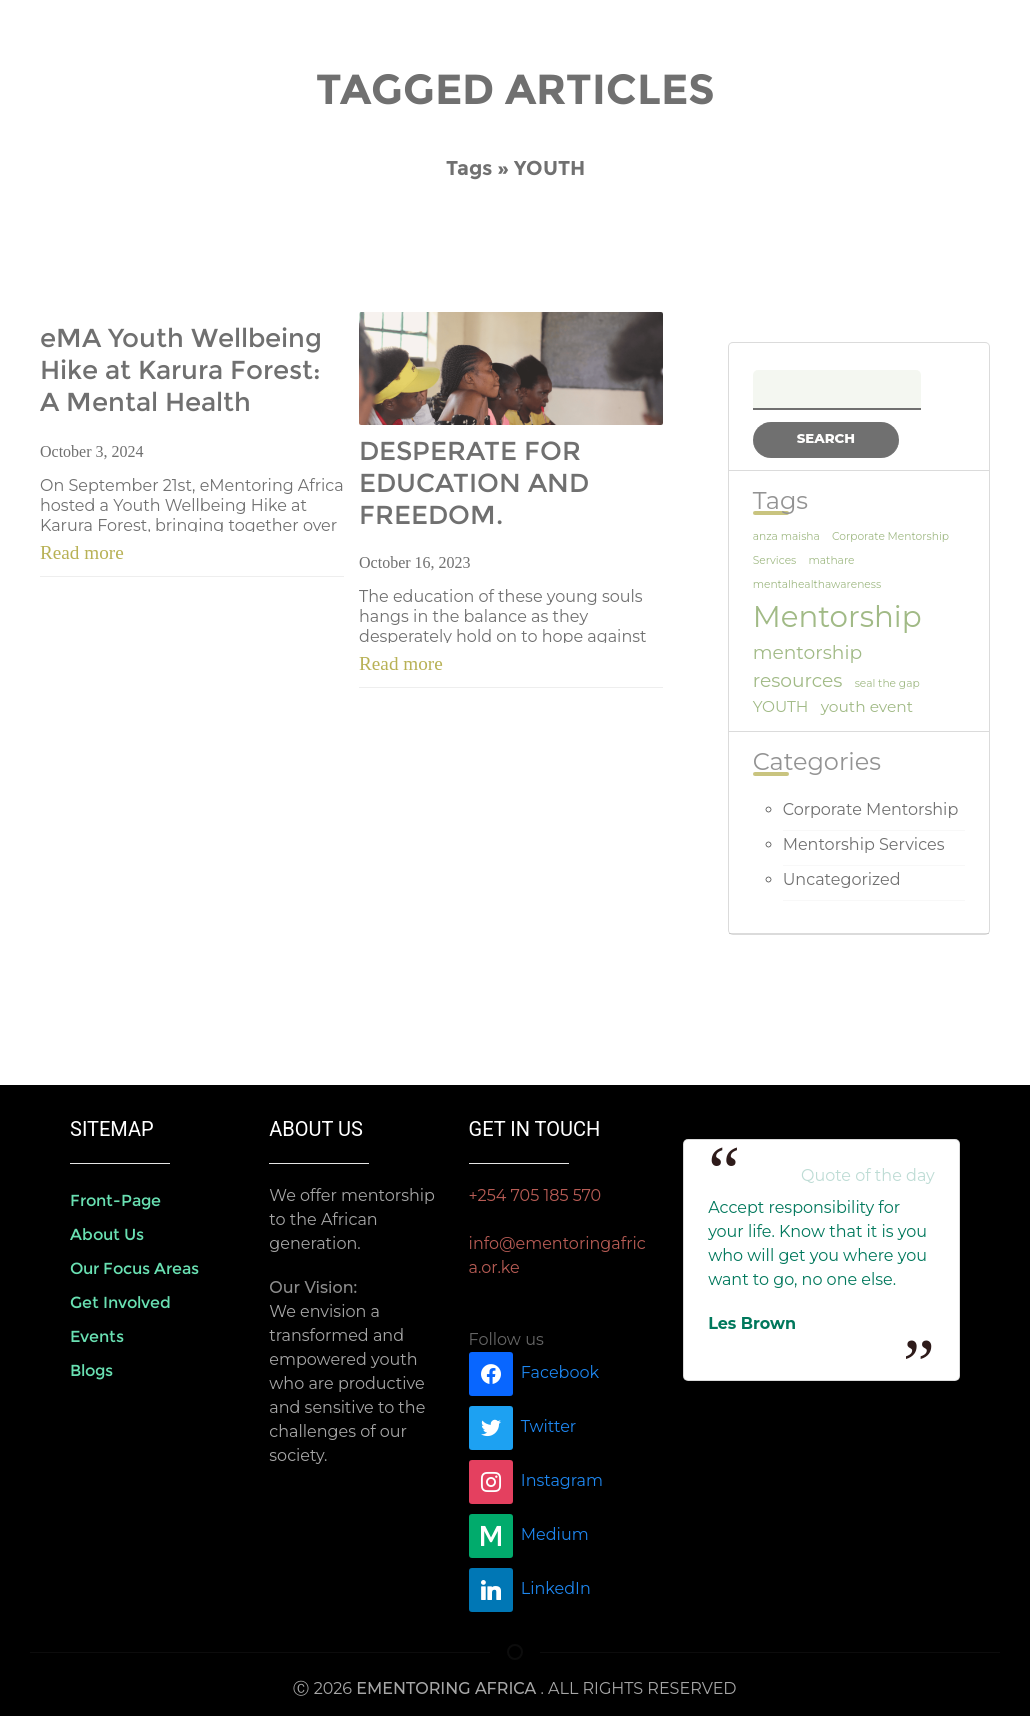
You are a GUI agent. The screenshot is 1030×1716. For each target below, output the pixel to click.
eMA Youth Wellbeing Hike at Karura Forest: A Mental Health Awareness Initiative (181, 371)
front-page (115, 1200)
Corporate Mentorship (871, 809)
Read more (82, 552)
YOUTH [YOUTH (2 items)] (781, 706)
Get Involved (120, 1302)
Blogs (91, 1370)
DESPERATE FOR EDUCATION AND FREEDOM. (474, 482)
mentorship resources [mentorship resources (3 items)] (807, 666)
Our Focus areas (134, 1268)
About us (107, 1234)
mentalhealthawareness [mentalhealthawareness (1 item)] (817, 584)
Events (97, 1336)
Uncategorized (842, 879)
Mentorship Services (864, 844)
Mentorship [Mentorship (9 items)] (837, 616)
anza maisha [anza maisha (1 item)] (786, 536)
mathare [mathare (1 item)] (831, 560)
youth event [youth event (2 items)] (867, 706)
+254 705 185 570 (535, 1195)
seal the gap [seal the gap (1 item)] (887, 683)
